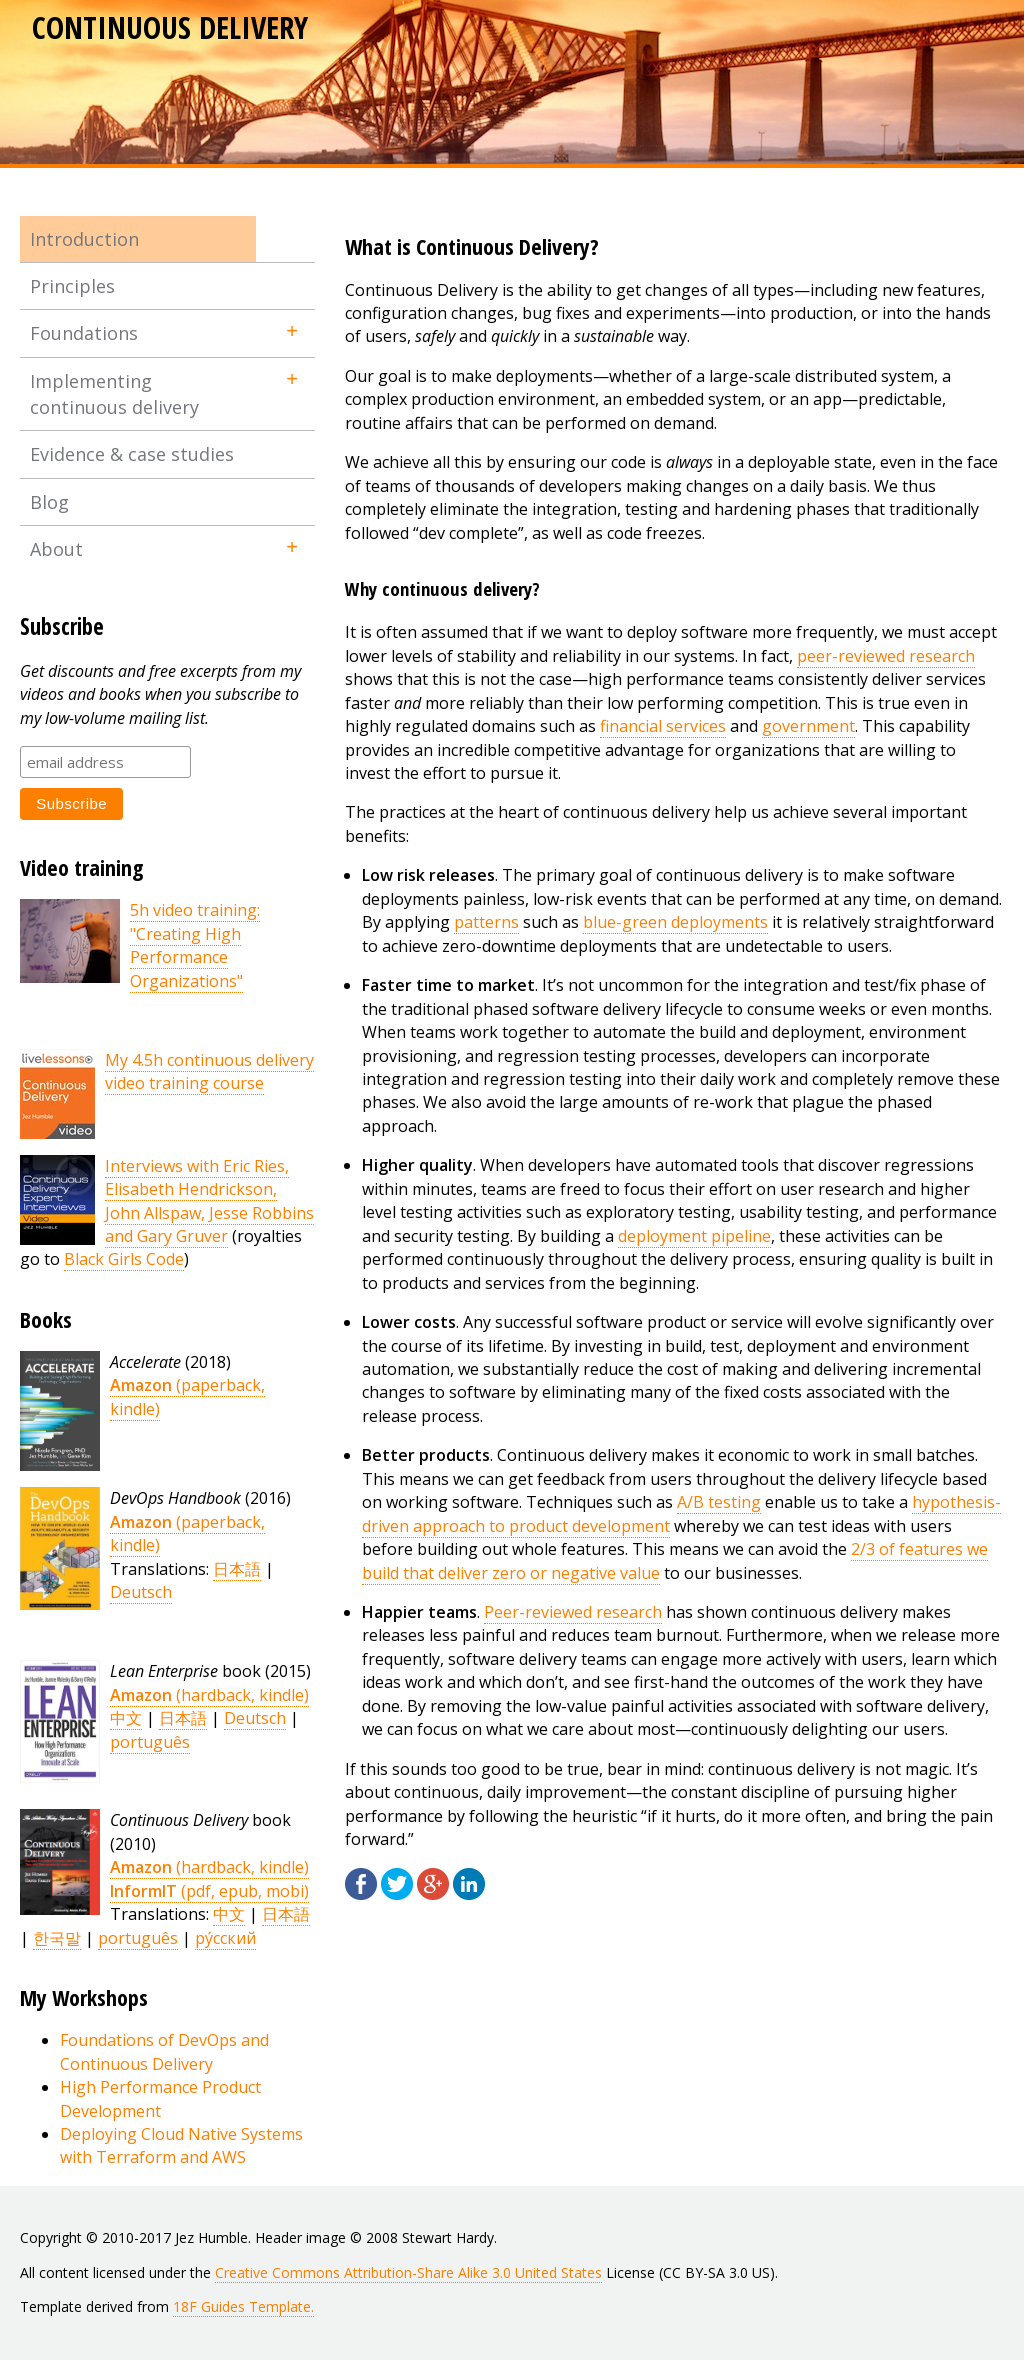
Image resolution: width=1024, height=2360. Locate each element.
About (56, 549)
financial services (663, 726)
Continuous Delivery (170, 27)
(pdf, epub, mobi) (209, 1891)
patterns (486, 922)
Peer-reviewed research (573, 1612)
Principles (72, 286)
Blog (49, 502)
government (808, 726)
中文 (126, 1718)
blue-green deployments (675, 922)
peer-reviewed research (886, 656)
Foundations (84, 333)
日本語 (237, 1569)
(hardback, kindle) (209, 1695)
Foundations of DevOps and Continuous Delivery (164, 2051)
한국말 (57, 1938)
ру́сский (225, 1938)
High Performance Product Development (160, 2098)
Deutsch (141, 1592)
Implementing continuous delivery (114, 394)
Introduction (84, 239)
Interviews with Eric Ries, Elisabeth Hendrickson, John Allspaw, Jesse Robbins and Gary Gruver (209, 1201)
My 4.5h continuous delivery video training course (209, 1071)
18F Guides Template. (243, 2306)
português (150, 1742)
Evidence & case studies (132, 454)
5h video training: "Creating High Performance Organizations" (195, 945)
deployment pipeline (694, 1236)
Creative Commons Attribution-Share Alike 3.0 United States (408, 2272)
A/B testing (719, 1502)
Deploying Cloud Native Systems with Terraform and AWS (181, 2145)
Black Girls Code (124, 1259)
